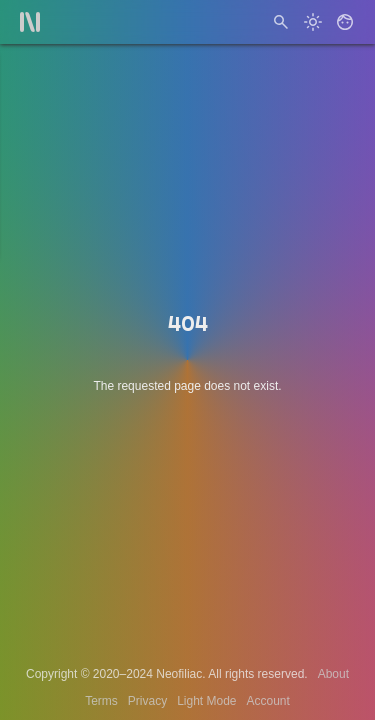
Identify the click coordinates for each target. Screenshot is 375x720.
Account (268, 701)
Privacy (147, 701)
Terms (101, 701)
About (333, 674)
